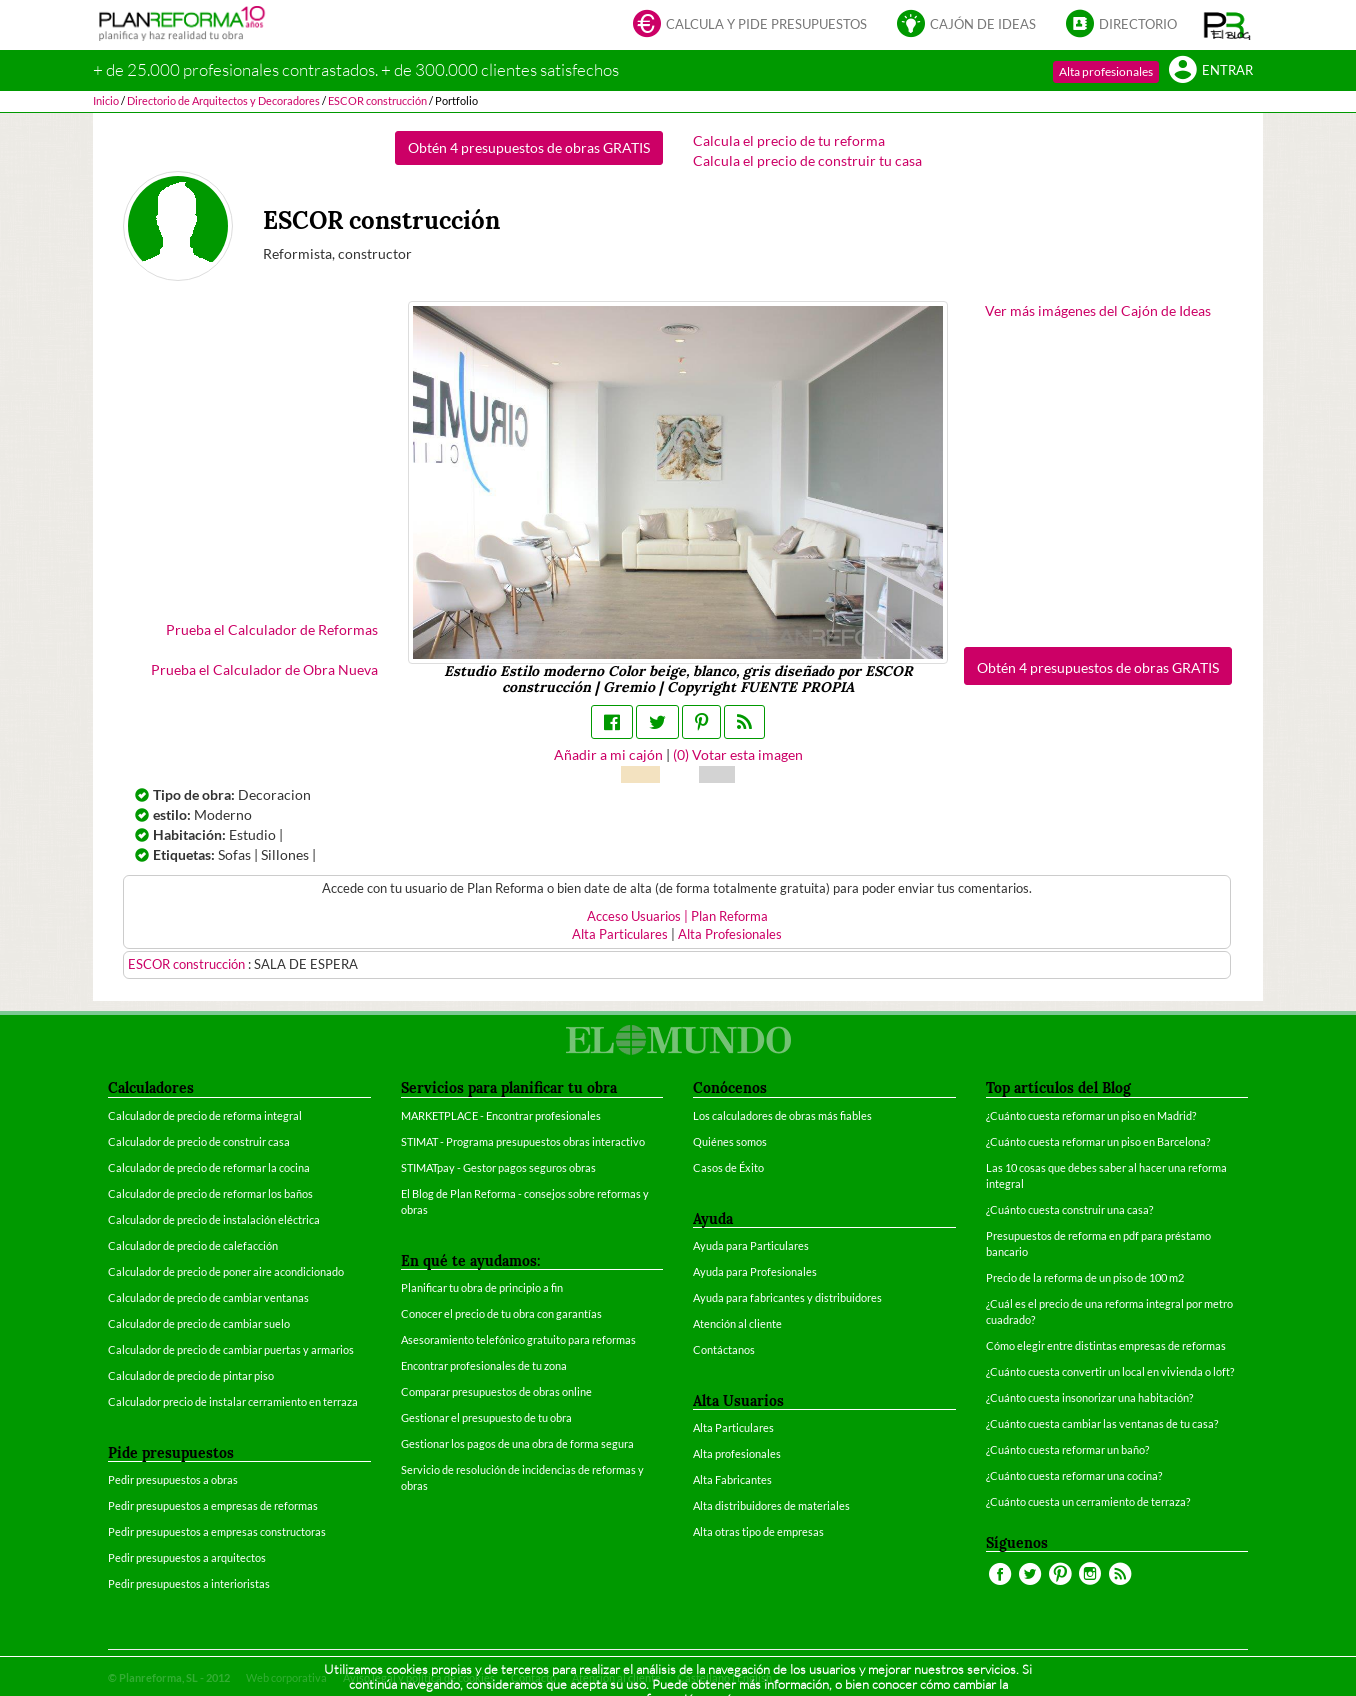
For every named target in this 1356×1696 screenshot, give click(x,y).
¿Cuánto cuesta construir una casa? (1069, 1209)
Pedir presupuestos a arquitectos (187, 1557)
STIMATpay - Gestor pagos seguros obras (498, 1167)
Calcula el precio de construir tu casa (807, 160)
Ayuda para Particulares (751, 1245)
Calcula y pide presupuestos (750, 25)
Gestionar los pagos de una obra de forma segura (517, 1443)
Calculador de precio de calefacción (193, 1245)
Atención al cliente (737, 1323)
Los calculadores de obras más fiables (782, 1115)
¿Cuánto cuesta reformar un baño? (1067, 1449)
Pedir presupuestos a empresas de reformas (213, 1505)
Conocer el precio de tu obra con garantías (501, 1313)
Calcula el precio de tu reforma (789, 140)
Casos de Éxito (728, 1167)
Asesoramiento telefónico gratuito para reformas (518, 1339)
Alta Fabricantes (732, 1479)
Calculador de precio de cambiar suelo (199, 1323)
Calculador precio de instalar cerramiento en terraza (233, 1401)
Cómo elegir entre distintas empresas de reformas (1106, 1345)
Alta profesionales (1106, 71)
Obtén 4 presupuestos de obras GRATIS (529, 147)
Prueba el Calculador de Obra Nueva (264, 669)
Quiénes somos (730, 1141)
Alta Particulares (620, 934)
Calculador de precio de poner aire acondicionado (226, 1271)
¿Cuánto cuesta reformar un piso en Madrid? (1091, 1115)
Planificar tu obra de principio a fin (482, 1287)
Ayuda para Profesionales (755, 1271)
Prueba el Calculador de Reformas (272, 629)
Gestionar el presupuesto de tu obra (486, 1417)
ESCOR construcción (188, 964)
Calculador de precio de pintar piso (191, 1375)
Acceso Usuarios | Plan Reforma (677, 916)
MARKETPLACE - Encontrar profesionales (501, 1115)
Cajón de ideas (966, 25)
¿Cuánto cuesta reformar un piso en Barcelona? (1098, 1141)
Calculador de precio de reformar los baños (210, 1193)
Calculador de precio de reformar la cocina (209, 1167)
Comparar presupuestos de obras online (496, 1391)
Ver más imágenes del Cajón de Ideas (1098, 310)
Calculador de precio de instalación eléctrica (214, 1219)
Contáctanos (724, 1349)
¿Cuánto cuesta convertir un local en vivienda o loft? (1110, 1371)
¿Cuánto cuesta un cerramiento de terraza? (1088, 1501)
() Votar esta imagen (738, 754)
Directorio (1121, 25)
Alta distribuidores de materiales (771, 1505)
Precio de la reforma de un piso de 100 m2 (1085, 1277)
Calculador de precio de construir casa (199, 1141)
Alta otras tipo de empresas (758, 1531)
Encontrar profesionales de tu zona (484, 1365)
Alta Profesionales (730, 934)
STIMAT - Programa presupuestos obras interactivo (523, 1141)
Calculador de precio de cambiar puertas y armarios (231, 1349)
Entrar (1211, 71)
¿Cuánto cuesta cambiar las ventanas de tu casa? (1102, 1423)
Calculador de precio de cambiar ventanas (208, 1297)
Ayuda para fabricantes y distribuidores (787, 1297)
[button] (1227, 25)
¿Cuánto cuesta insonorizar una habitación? (1089, 1397)
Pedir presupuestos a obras (173, 1479)
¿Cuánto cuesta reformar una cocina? (1074, 1475)
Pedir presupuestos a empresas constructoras (217, 1531)
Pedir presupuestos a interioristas (189, 1583)
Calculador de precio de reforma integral (205, 1115)
